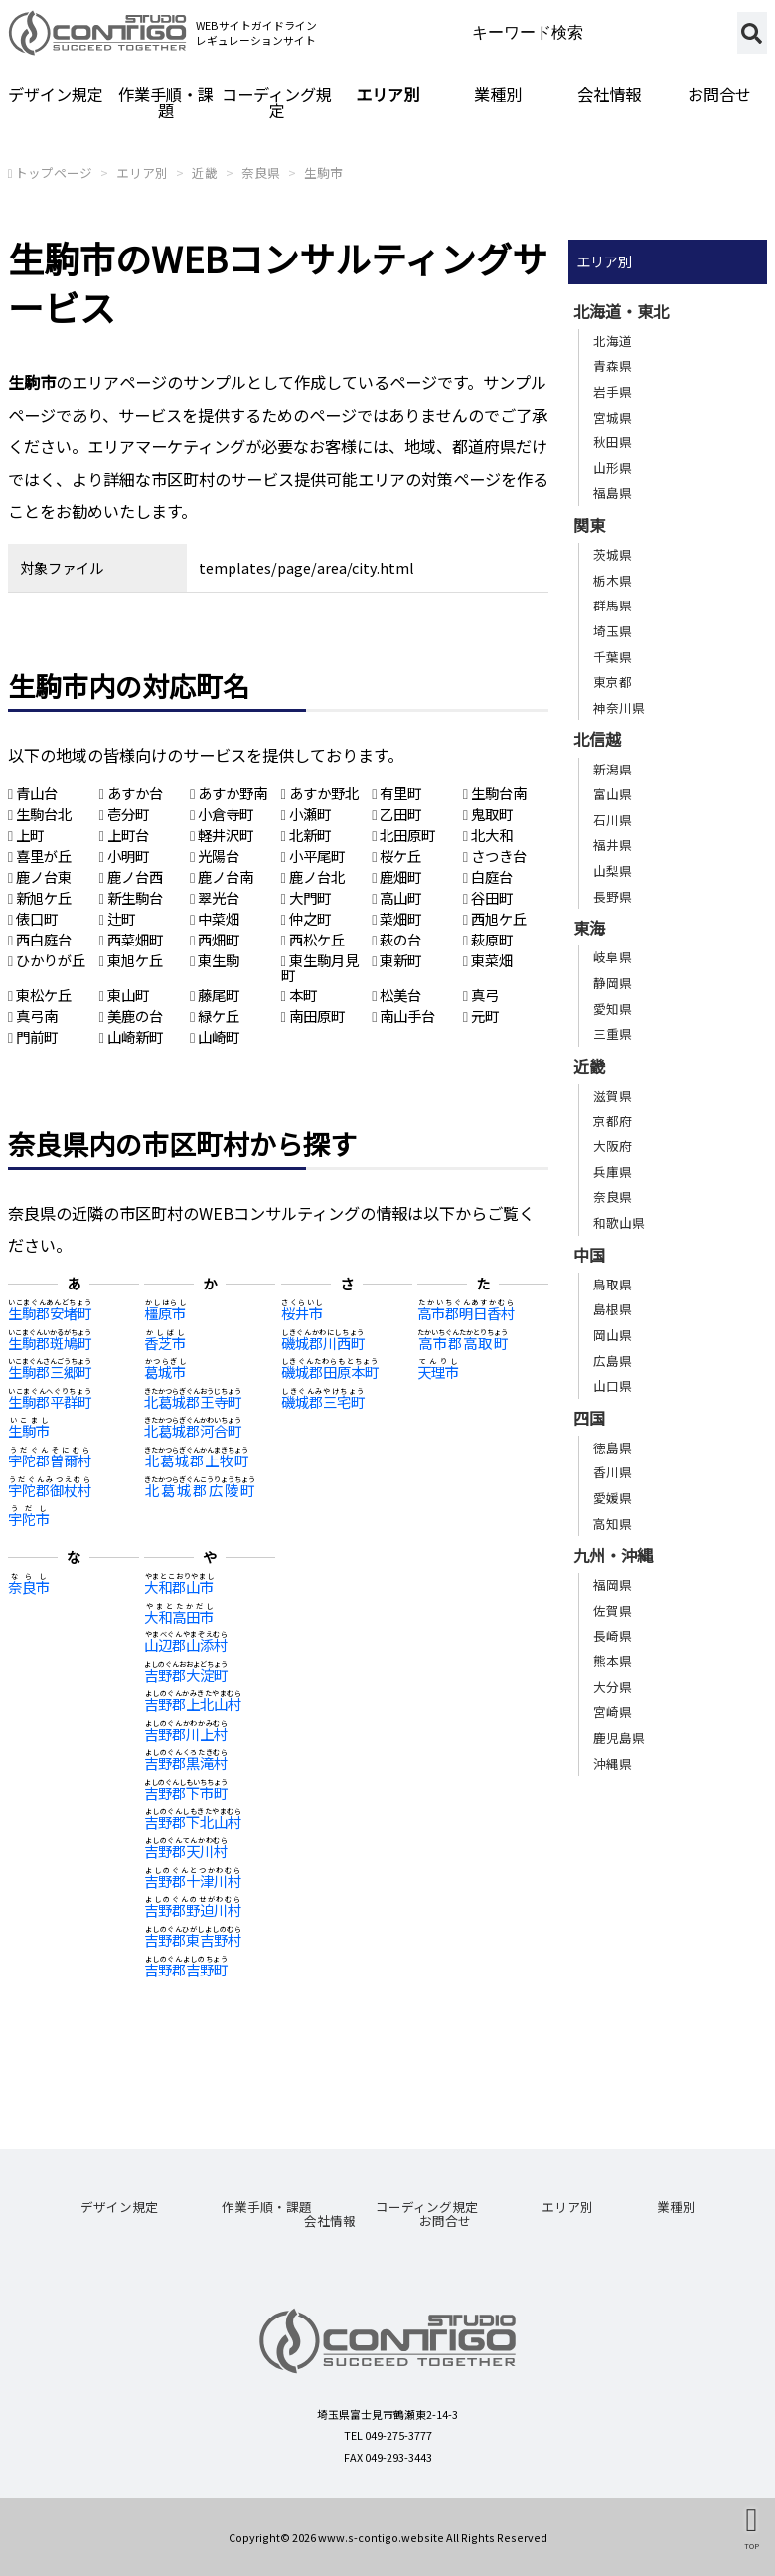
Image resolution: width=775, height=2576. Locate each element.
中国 (589, 1255)
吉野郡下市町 (186, 1792)
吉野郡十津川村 (192, 1880)
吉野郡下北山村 (192, 1821)
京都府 (612, 1121)
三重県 (612, 1033)
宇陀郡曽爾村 (49, 1460)
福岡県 (612, 1584)
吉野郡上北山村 (192, 1703)
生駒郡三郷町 (49, 1371)
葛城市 (165, 1371)
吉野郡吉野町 (186, 1969)
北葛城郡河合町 (192, 1430)
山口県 (612, 1385)
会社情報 (609, 94)
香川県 (612, 1471)
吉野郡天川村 (186, 1850)
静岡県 (612, 982)
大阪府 (612, 1145)
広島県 (612, 1360)
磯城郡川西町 (323, 1342)
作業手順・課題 (166, 102)
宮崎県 (612, 1711)
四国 (589, 1418)
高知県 (612, 1523)
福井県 (612, 844)
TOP (751, 2545)
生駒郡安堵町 (49, 1312)
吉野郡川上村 (186, 1733)
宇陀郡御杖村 (49, 1489)
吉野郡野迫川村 (192, 1909)
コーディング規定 (277, 102)
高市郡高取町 (462, 1342)
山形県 (612, 467)
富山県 (612, 793)
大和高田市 (179, 1616)
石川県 (612, 819)
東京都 (612, 681)
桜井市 (302, 1312)
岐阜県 (612, 956)
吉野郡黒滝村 (186, 1762)
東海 (589, 928)
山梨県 (612, 870)
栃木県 (612, 580)
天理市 (438, 1371)
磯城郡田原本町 (330, 1371)
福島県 (612, 492)
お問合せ (719, 94)
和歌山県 (619, 1222)
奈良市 (29, 1586)
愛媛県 (612, 1497)
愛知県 (612, 1008)
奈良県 (260, 172)
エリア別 (387, 94)
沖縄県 (612, 1763)
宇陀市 (29, 1518)
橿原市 (165, 1312)
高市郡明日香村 (466, 1312)
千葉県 (612, 656)
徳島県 (612, 1447)
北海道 (612, 340)
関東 (589, 525)
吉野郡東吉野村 (192, 1939)
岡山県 (612, 1334)
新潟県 (612, 769)
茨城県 (612, 554)
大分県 (612, 1686)
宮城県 (612, 417)
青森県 (612, 365)
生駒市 (323, 172)
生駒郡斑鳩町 (49, 1342)
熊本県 (612, 1660)
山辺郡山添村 (186, 1644)
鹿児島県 (619, 1737)
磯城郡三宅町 (323, 1401)
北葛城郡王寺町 (192, 1401)
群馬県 (612, 605)
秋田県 (612, 441)
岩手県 (612, 391)
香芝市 (165, 1342)
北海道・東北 (621, 311)
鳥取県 (612, 1284)
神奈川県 (619, 707)
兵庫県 (612, 1171)
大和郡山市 (179, 1586)
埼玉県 (612, 630)
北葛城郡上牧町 (196, 1460)
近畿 (205, 172)
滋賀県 (612, 1095)
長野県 (612, 896)
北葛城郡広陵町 (199, 1489)
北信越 (597, 739)
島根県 (612, 1308)
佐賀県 (612, 1610)
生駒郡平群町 (49, 1401)
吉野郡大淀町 (186, 1674)
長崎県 (612, 1636)
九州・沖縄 (613, 1555)
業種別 (498, 94)
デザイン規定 (55, 94)
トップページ (53, 172)
